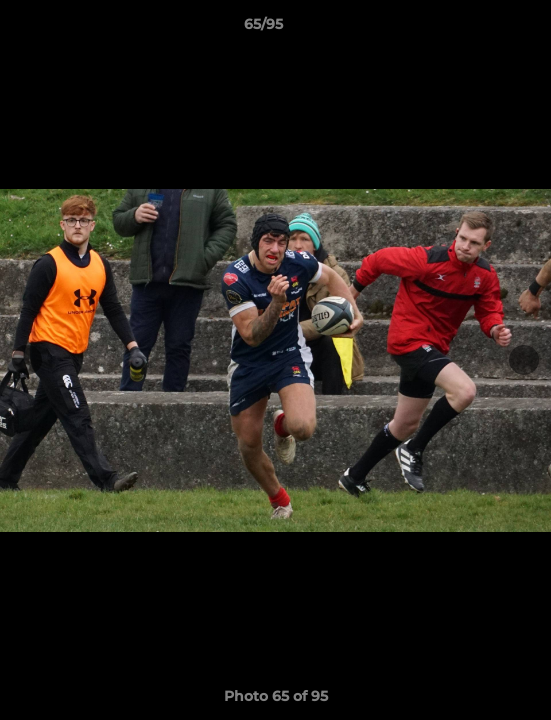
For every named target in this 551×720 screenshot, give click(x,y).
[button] (479, 29)
